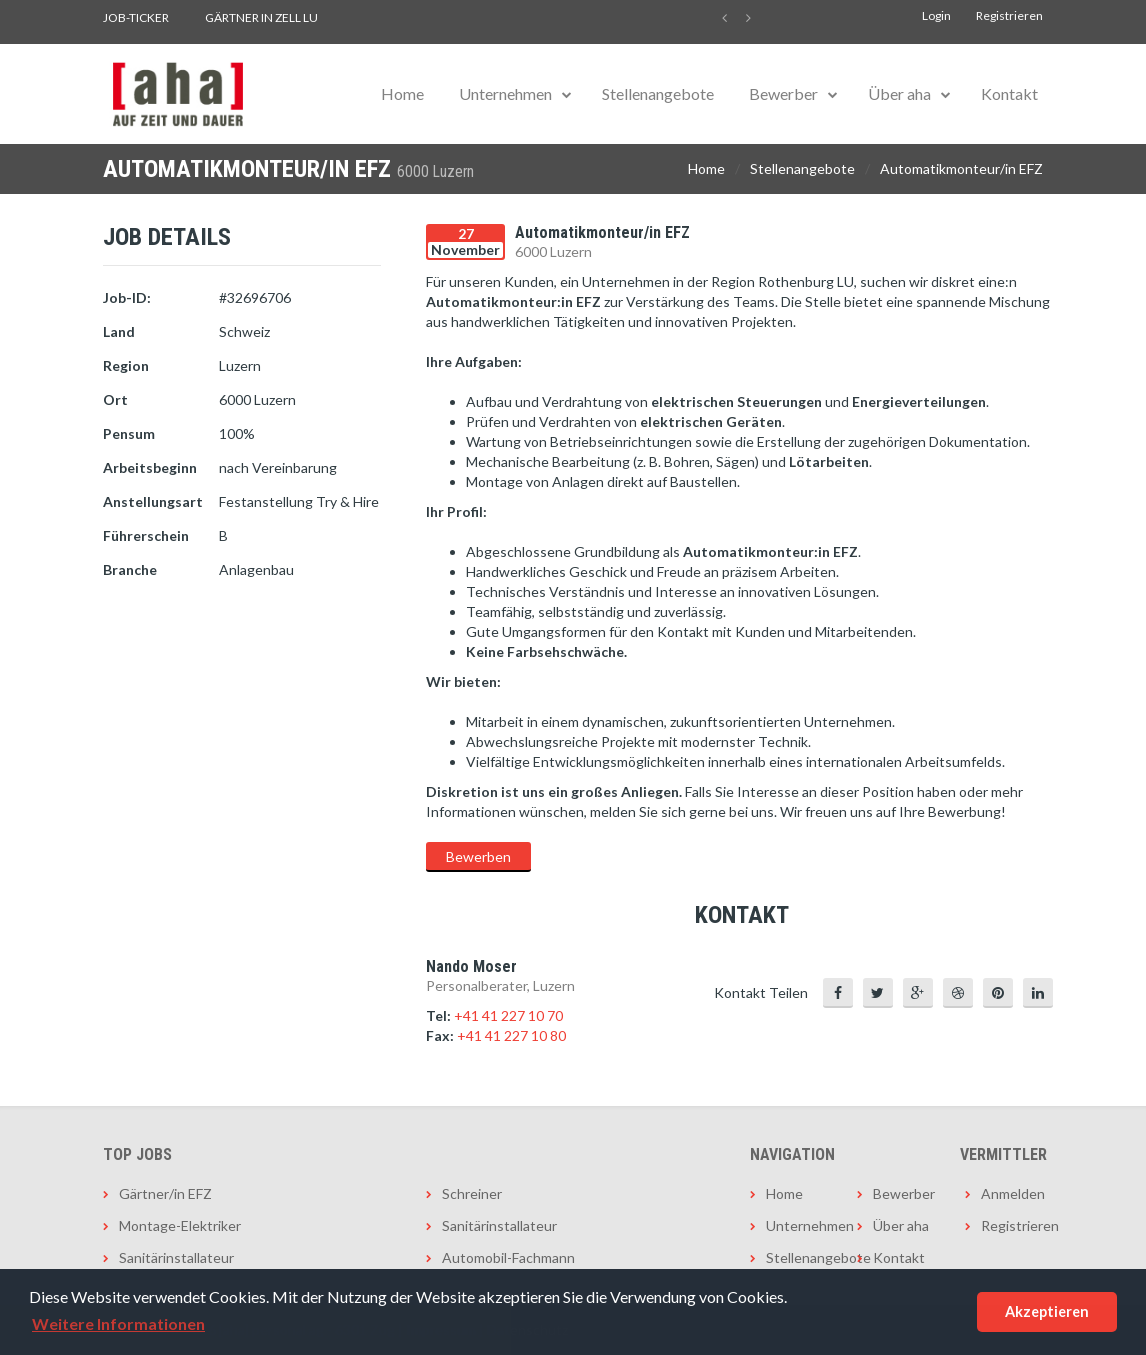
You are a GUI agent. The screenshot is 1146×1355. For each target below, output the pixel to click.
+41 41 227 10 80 (511, 1035)
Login (936, 15)
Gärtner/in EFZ (165, 1193)
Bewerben (478, 856)
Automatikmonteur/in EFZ (961, 168)
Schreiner (472, 1193)
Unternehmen (505, 93)
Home (402, 93)
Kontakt (1009, 93)
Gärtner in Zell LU (261, 17)
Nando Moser (471, 966)
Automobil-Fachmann (508, 1257)
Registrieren (1009, 15)
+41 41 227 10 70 (508, 1015)
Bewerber (783, 93)
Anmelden (1012, 1193)
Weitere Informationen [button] (118, 1323)
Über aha (899, 93)
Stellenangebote (658, 93)
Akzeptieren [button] (1047, 1311)
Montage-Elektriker (180, 1225)
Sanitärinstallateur (176, 1257)
